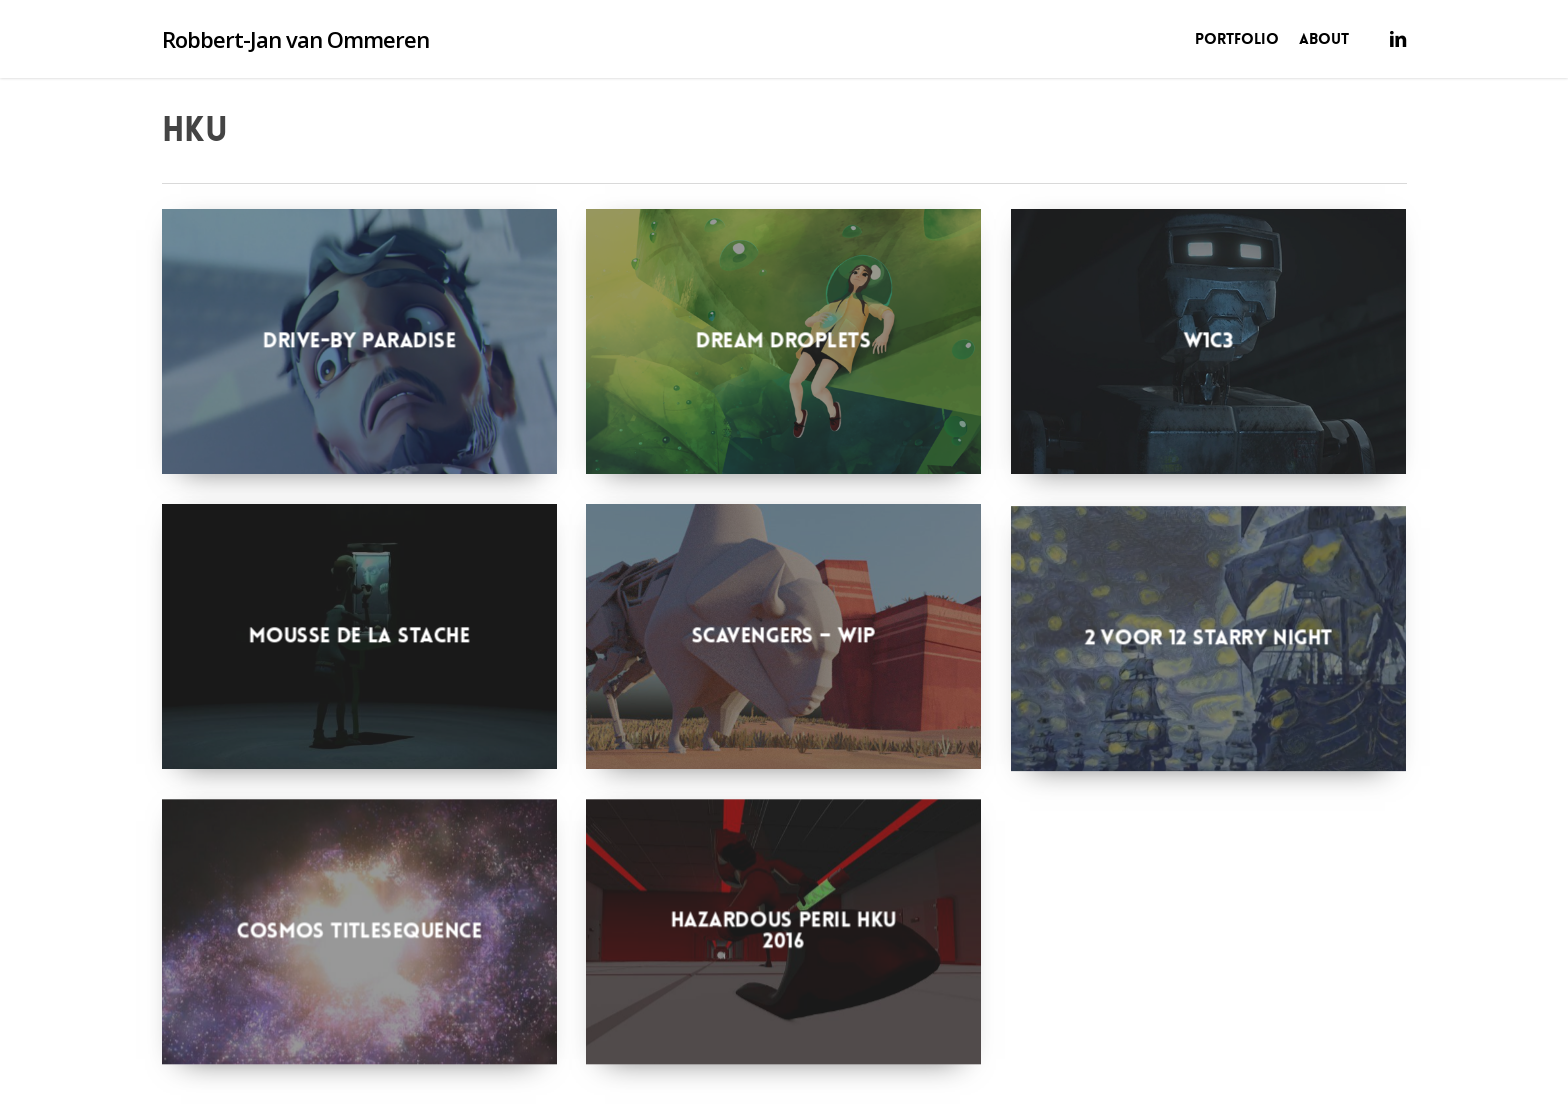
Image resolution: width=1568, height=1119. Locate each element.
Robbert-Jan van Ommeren (295, 39)
